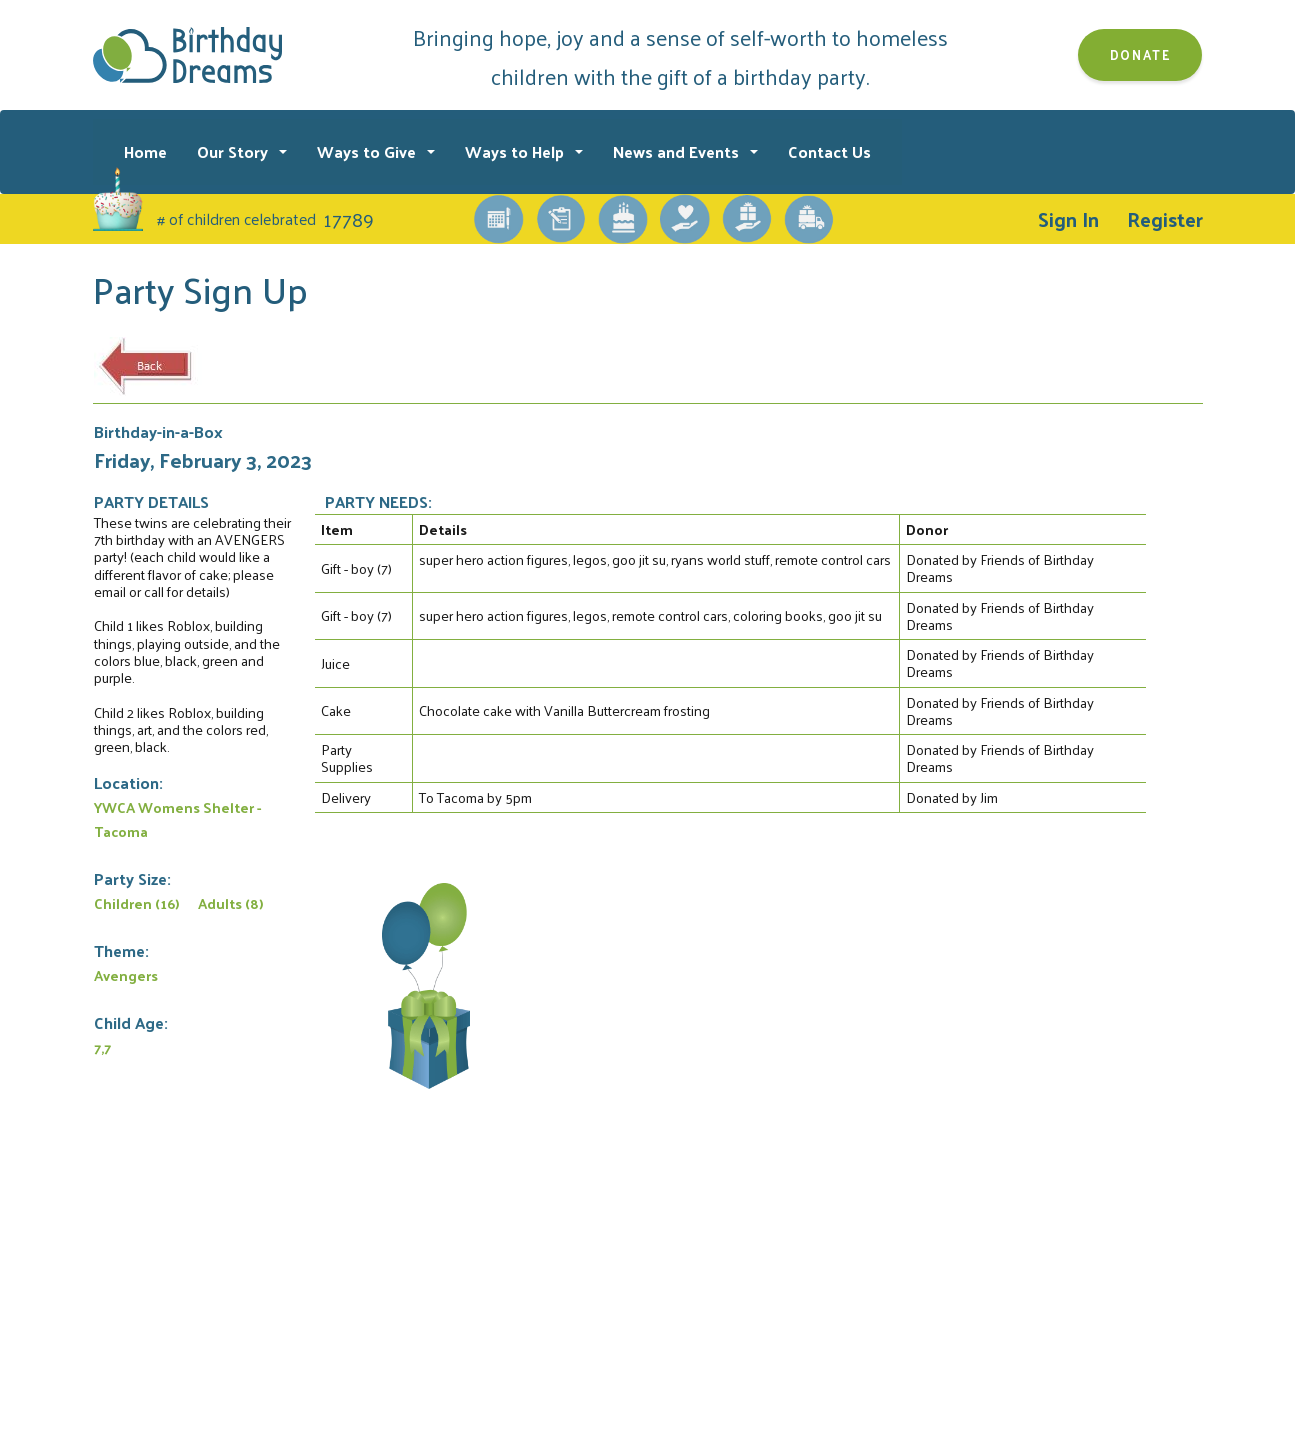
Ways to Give (368, 151)
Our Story (234, 151)
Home (145, 151)
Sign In (1068, 219)
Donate (1140, 54)
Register (1165, 219)
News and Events (678, 151)
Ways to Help (516, 151)
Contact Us (829, 151)
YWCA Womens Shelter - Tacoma (177, 819)
